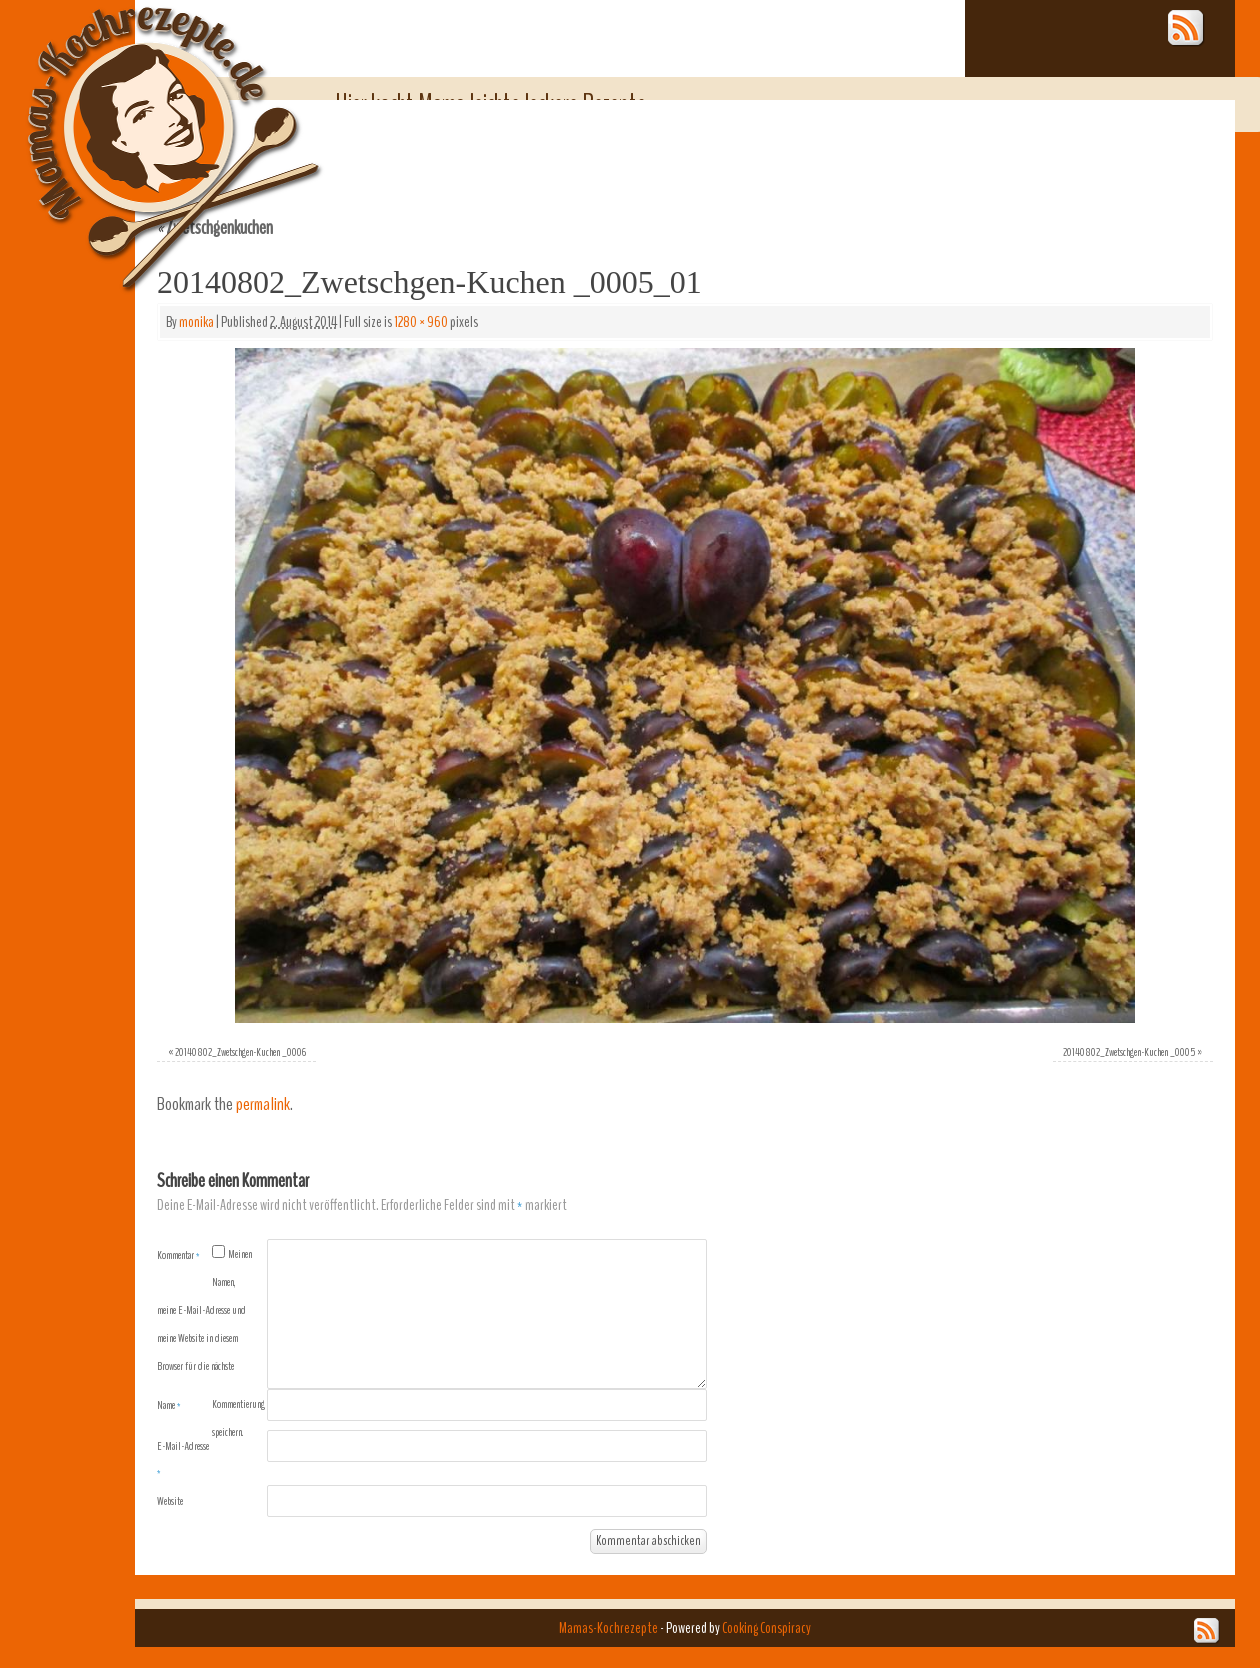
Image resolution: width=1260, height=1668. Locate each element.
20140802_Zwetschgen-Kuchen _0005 (1129, 1052)
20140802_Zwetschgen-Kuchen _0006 (240, 1052)
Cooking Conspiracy (766, 1628)
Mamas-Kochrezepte (145, 125)
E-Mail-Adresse (183, 1459)
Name (169, 1405)
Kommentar (178, 1255)
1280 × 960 (421, 322)
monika (196, 322)
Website (170, 1501)
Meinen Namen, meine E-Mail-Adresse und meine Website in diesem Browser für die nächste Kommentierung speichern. (211, 1343)
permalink (263, 1104)
